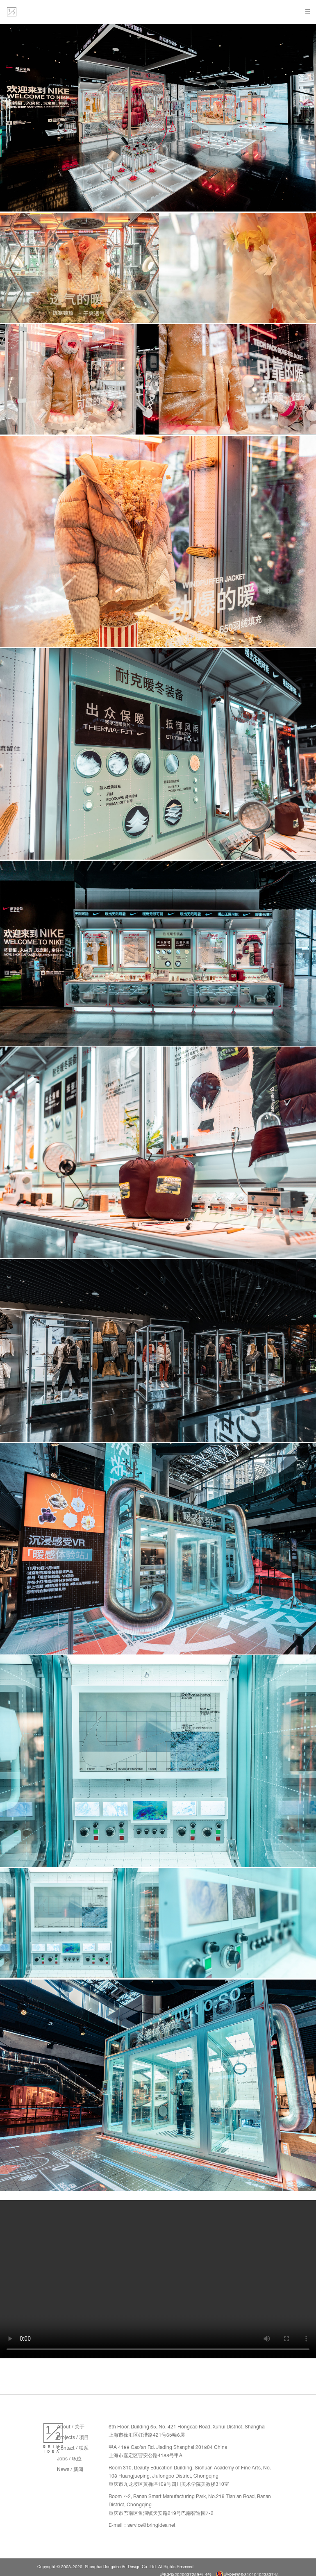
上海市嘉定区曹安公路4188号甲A (145, 2455)
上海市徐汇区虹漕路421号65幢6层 (147, 2435)
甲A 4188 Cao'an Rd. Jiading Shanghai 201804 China (168, 2447)
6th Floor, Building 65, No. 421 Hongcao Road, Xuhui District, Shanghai (187, 2427)
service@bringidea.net (151, 2525)
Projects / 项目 (73, 2437)
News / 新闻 (70, 2469)
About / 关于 (70, 2427)
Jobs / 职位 (69, 2459)
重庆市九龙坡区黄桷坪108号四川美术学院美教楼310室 (169, 2484)
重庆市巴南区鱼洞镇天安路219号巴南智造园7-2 (161, 2513)
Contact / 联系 (73, 2448)
